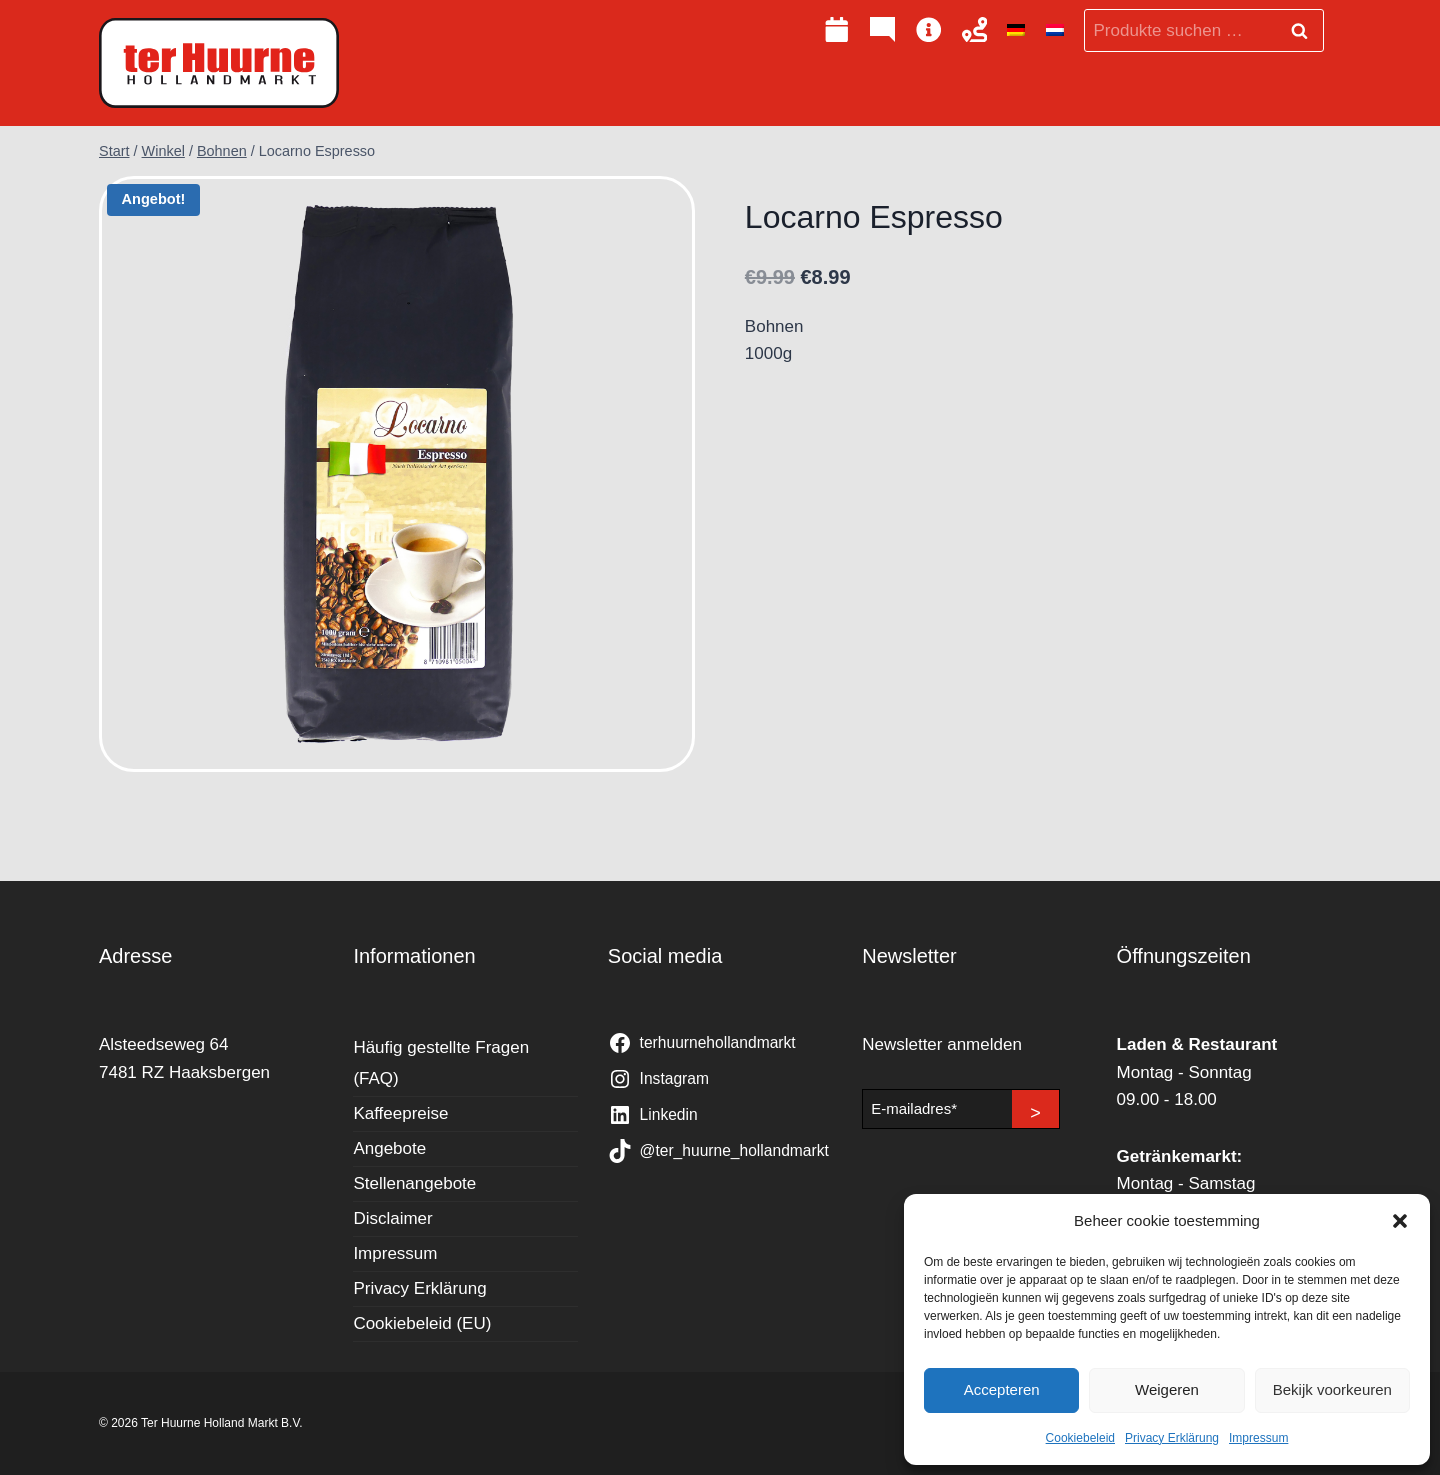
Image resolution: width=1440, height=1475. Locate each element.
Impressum (1258, 1438)
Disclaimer (392, 1218)
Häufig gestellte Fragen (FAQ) (441, 1063)
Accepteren (1002, 1389)
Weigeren (1167, 1389)
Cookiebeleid (1080, 1438)
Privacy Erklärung (1172, 1438)
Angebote (389, 1148)
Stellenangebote (414, 1183)
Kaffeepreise (400, 1113)
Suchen (1305, 31)
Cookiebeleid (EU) (422, 1323)
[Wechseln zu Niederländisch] (1055, 31)
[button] (1400, 1221)
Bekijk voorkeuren (1332, 1389)
